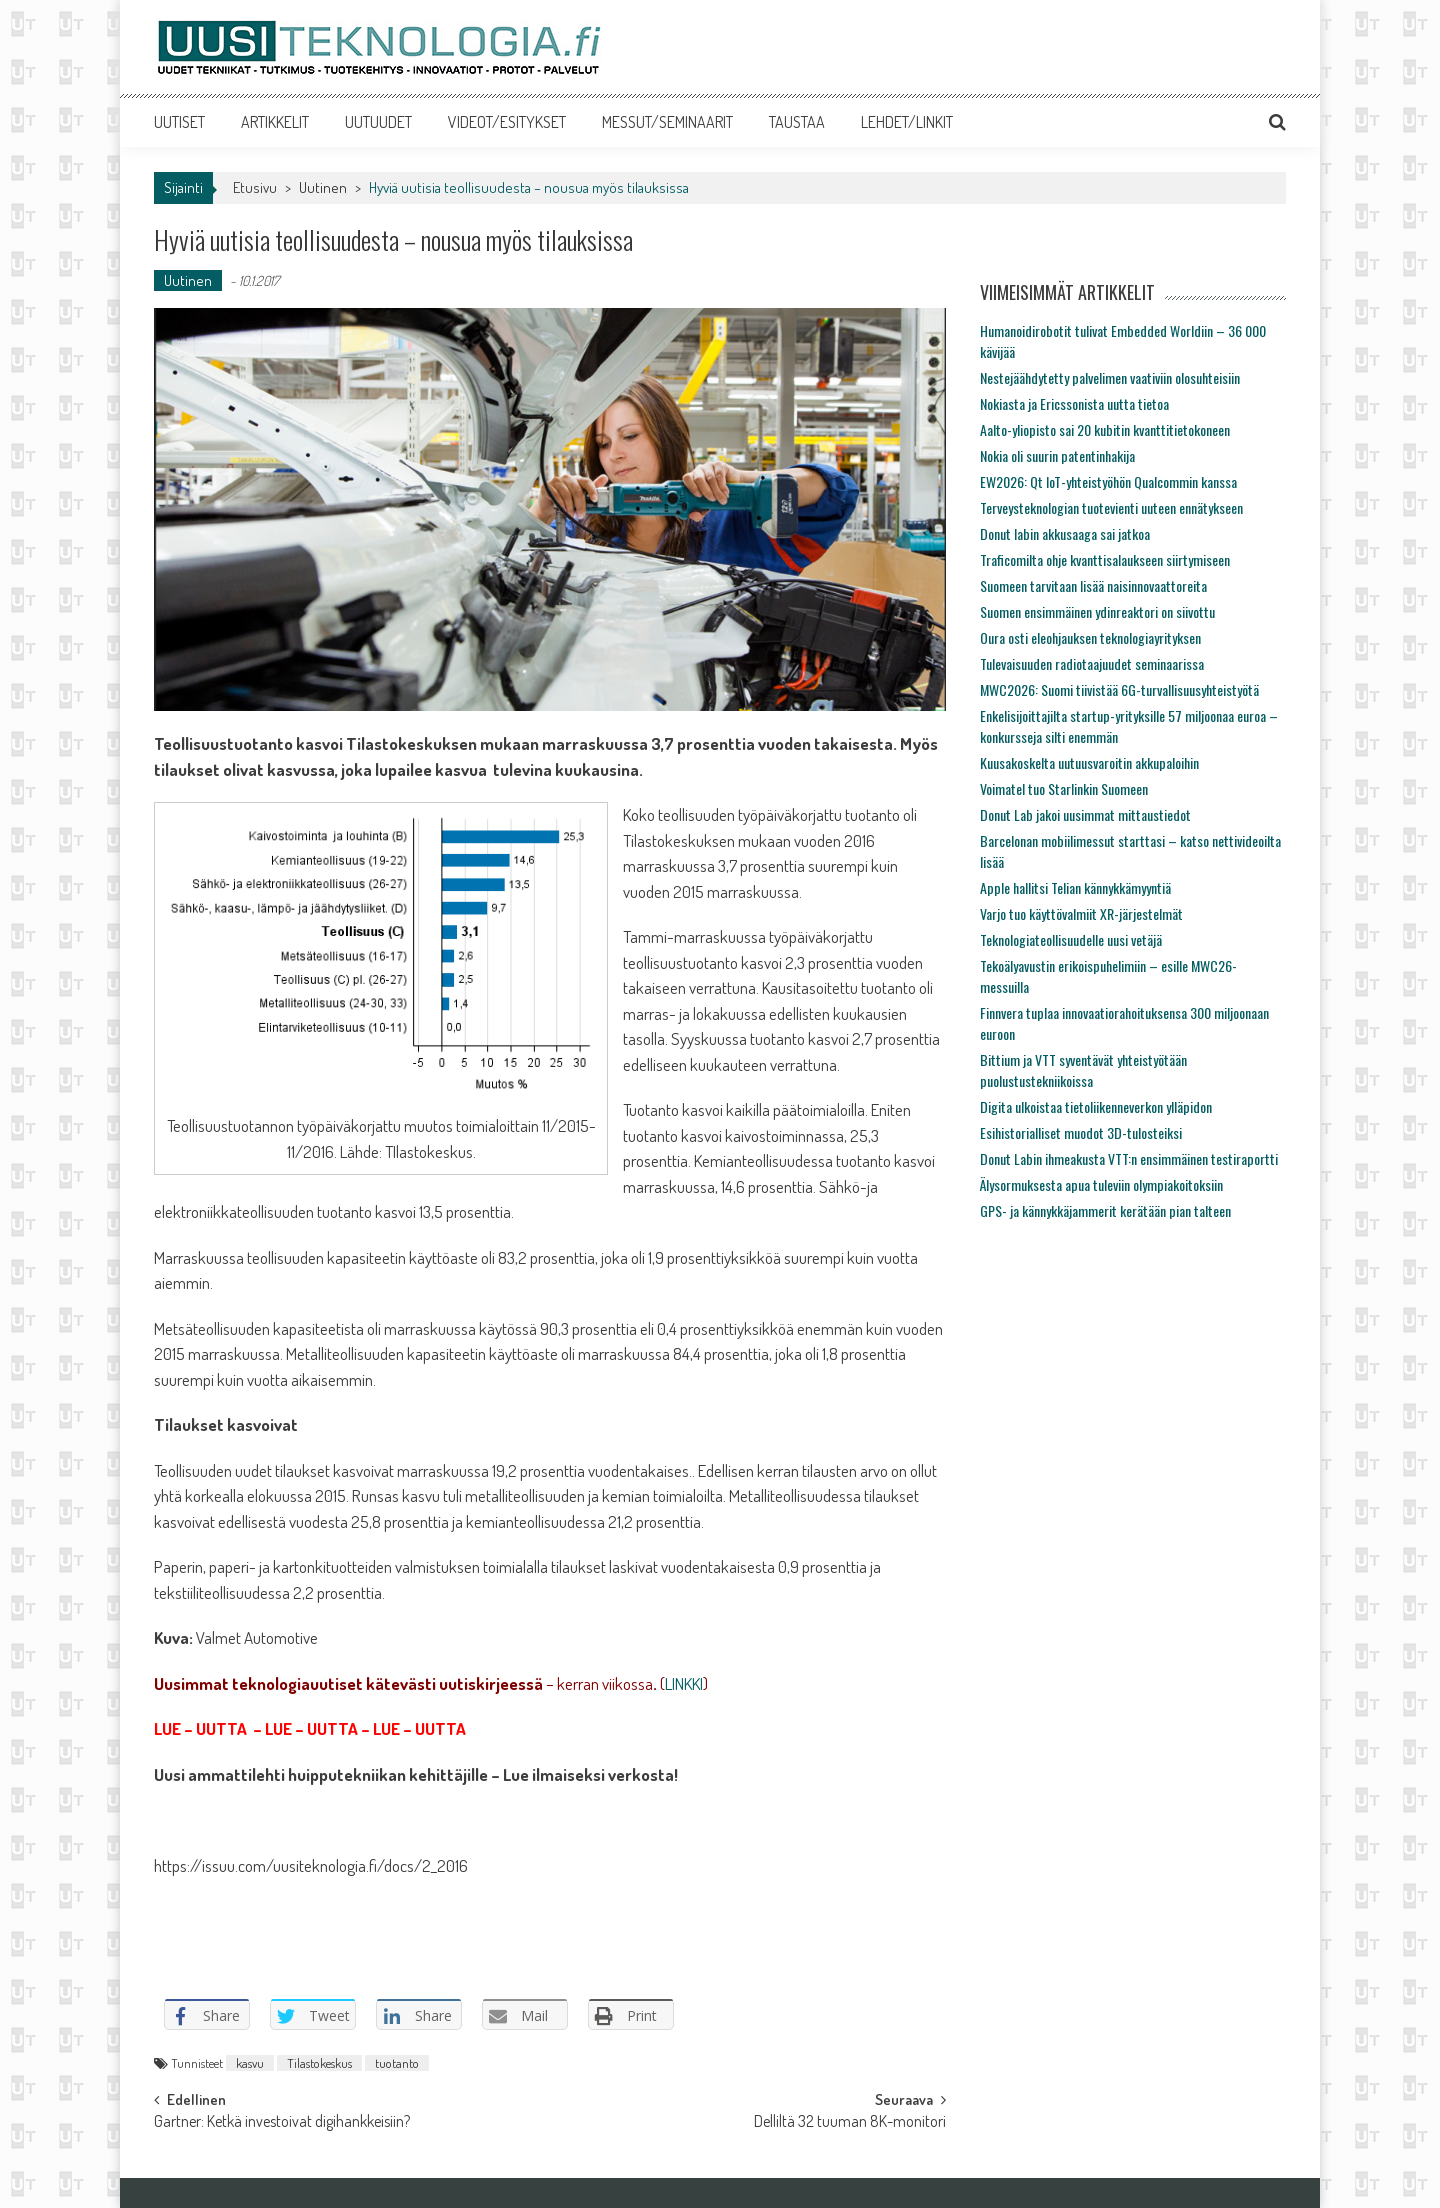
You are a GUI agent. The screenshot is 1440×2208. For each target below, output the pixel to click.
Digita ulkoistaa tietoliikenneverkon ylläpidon (1096, 1106)
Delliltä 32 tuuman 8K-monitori (850, 2123)
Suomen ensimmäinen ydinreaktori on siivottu (1097, 611)
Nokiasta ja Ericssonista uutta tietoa (1074, 403)
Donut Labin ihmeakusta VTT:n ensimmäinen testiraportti (1129, 1158)
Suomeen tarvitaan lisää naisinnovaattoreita (1093, 585)
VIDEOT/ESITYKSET (507, 122)
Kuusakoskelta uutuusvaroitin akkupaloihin (1089, 762)
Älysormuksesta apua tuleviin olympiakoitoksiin (1101, 1184)
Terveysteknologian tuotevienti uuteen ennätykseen (1111, 507)
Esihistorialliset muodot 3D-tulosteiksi (1081, 1132)
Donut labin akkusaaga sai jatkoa (1065, 533)
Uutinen (323, 187)
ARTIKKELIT (275, 122)
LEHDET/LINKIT (907, 122)
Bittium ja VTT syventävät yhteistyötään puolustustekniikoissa (1083, 1070)
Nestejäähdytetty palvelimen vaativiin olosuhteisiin (1110, 377)
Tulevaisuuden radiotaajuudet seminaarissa (1092, 663)
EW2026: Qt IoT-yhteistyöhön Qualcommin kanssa (1108, 481)
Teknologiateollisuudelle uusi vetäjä (1071, 939)
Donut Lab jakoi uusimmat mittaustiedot (1085, 814)
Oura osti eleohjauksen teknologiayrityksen (1090, 637)
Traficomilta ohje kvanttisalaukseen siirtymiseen (1105, 559)
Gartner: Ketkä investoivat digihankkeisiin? (282, 2123)
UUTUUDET (378, 122)
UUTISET (179, 122)
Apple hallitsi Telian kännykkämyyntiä (1075, 887)
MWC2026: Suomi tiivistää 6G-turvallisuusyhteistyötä (1119, 689)
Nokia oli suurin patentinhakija (1057, 455)
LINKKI (684, 1683)
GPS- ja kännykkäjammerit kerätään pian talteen (1105, 1210)
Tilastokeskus (319, 2063)
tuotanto (397, 2063)
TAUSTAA (797, 122)
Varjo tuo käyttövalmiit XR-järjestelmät (1081, 913)
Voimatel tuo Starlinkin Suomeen (1064, 788)
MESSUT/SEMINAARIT (667, 122)
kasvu (250, 2063)
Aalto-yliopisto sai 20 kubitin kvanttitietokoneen (1105, 429)
